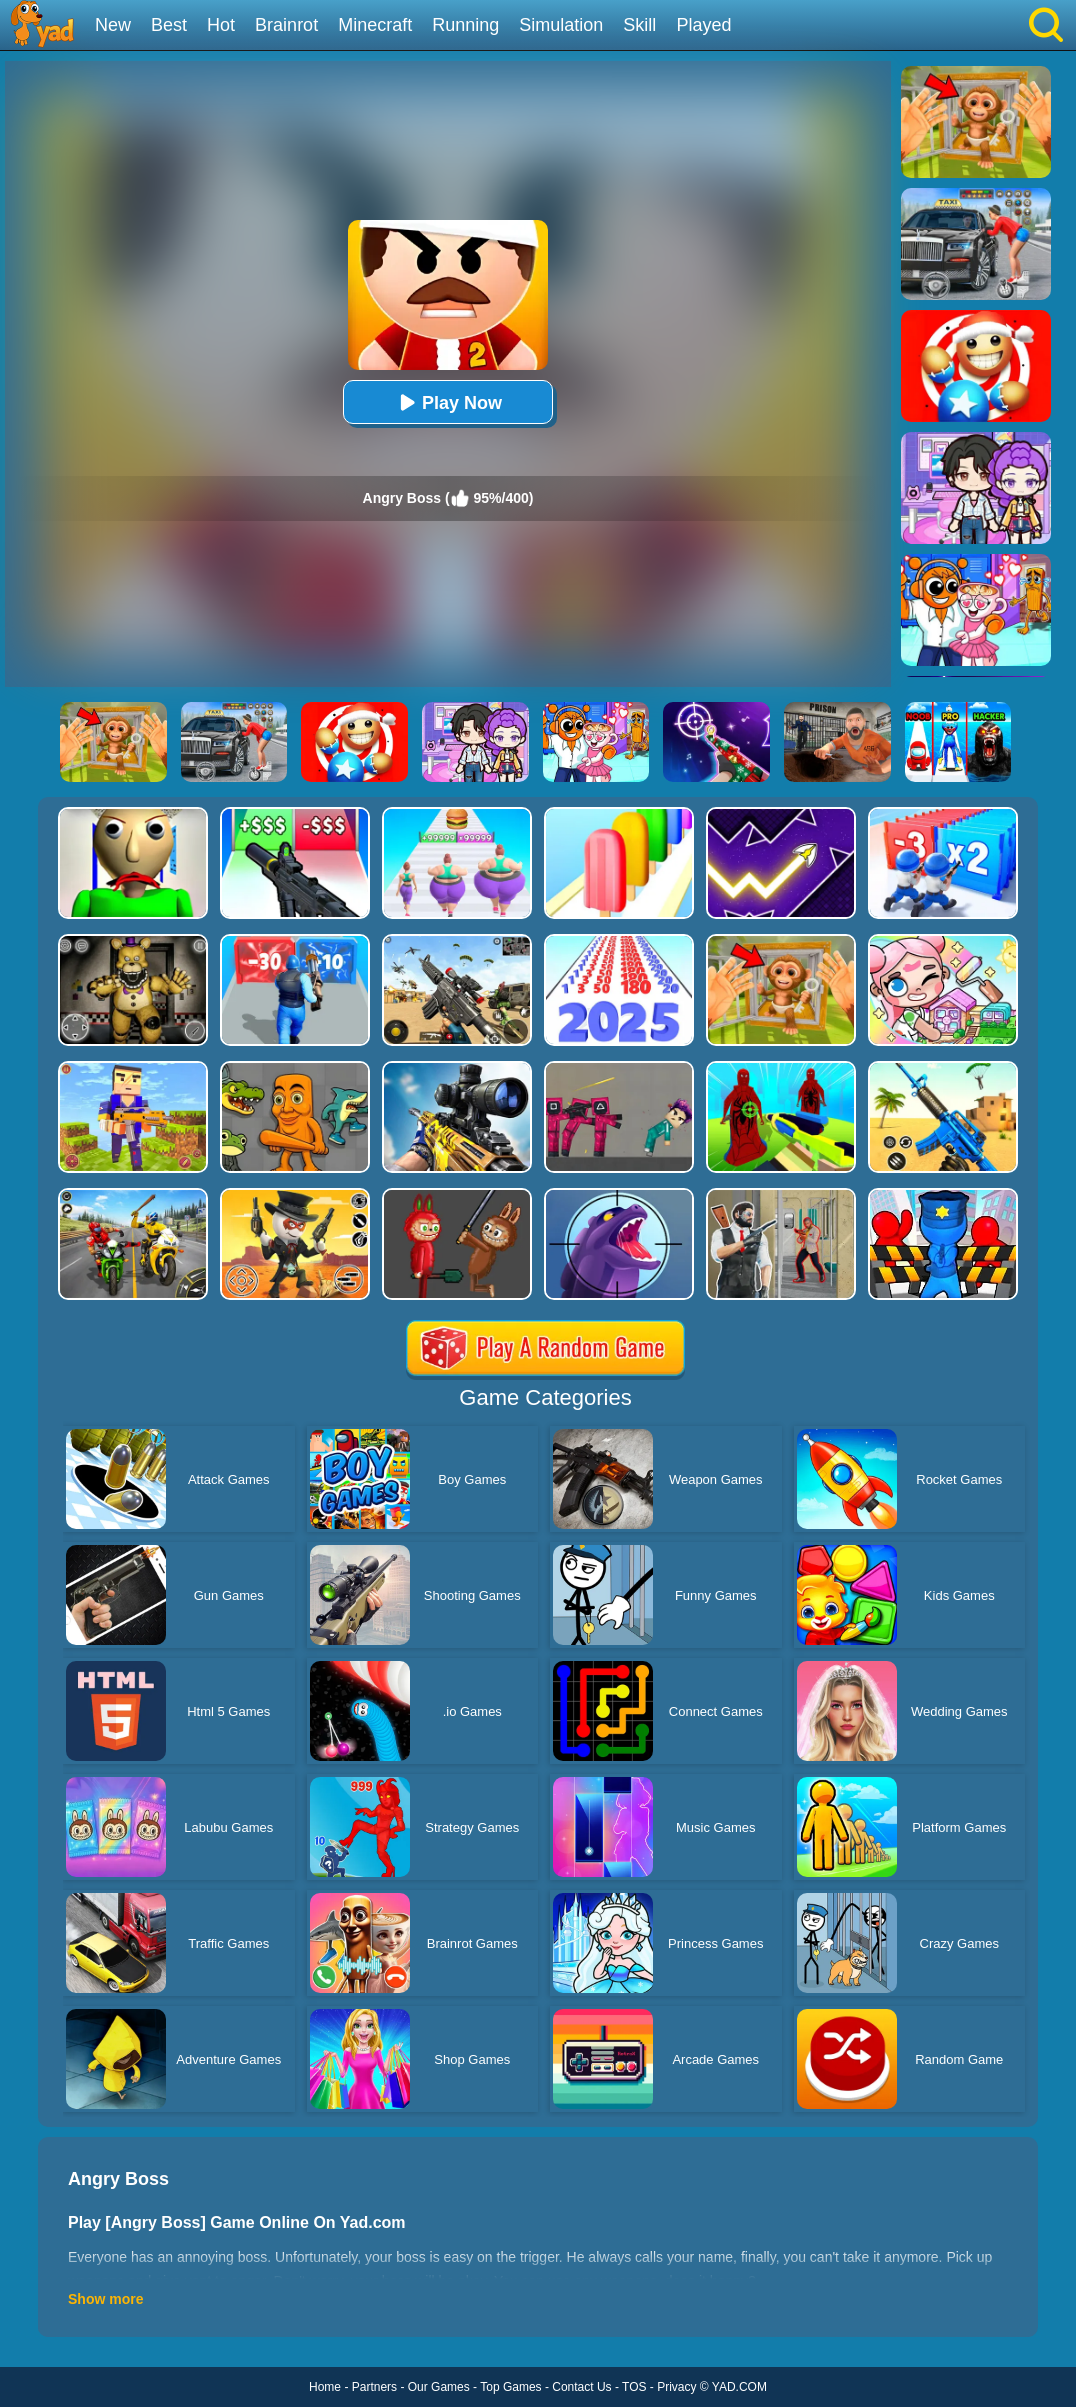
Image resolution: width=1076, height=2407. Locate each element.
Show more (105, 2299)
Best (169, 25)
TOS (634, 2387)
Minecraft (375, 25)
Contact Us (581, 2387)
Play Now (448, 402)
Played (703, 25)
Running (465, 25)
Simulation (561, 25)
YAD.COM (739, 2387)
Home (325, 2387)
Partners (374, 2387)
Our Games (439, 2387)
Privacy (676, 2387)
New (113, 25)
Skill (639, 25)
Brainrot (286, 25)
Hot (221, 25)
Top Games (510, 2387)
